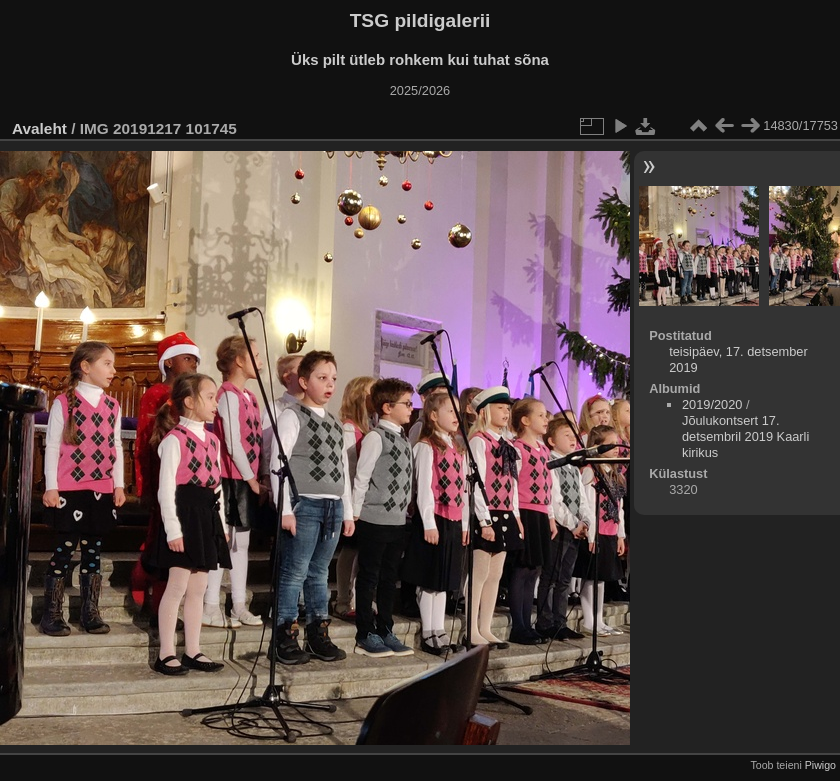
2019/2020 (712, 404)
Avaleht (39, 128)
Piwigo (820, 765)
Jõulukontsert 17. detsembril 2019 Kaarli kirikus (745, 436)
